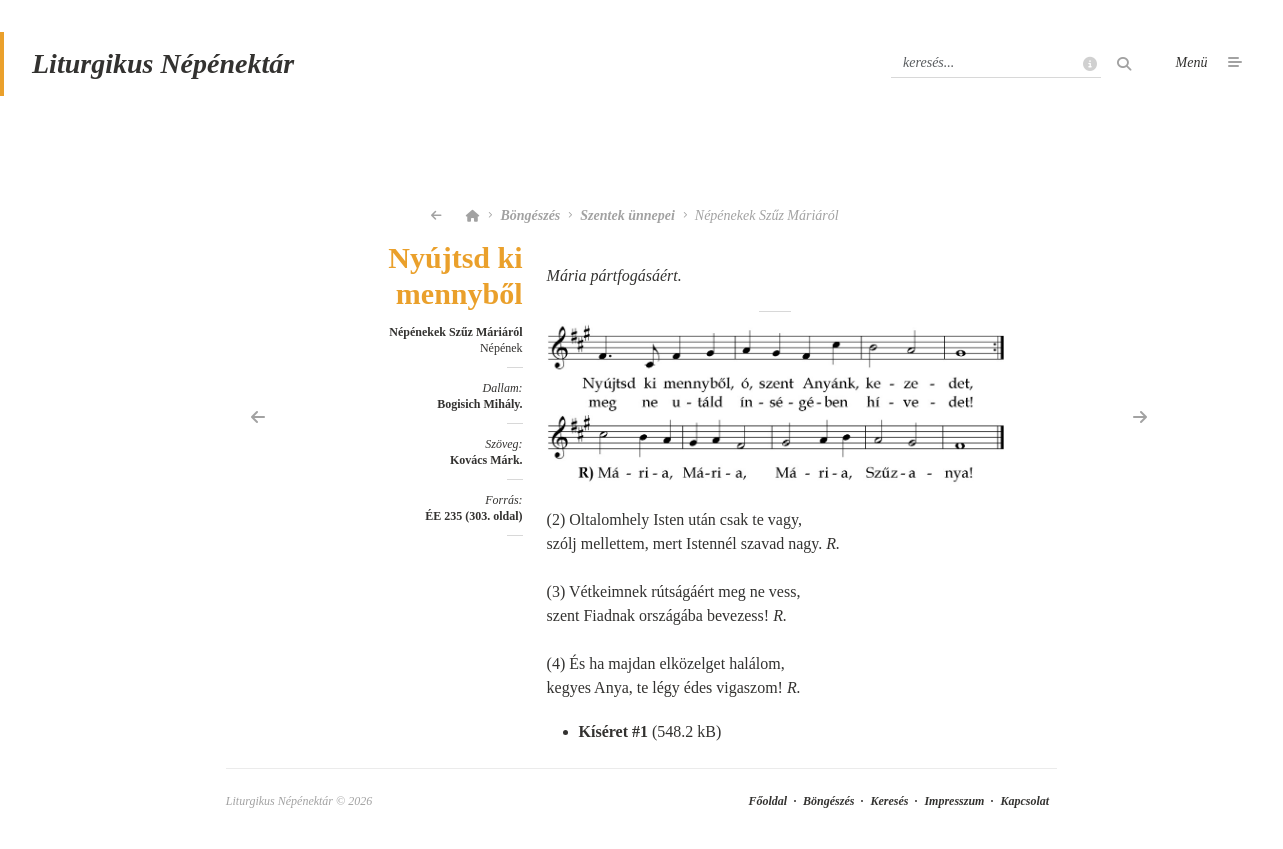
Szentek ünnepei (627, 215)
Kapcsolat (1024, 801)
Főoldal (767, 801)
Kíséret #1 (613, 731)
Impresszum (954, 801)
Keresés (889, 801)
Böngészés (530, 215)
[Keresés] (996, 63)
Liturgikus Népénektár (163, 63)
